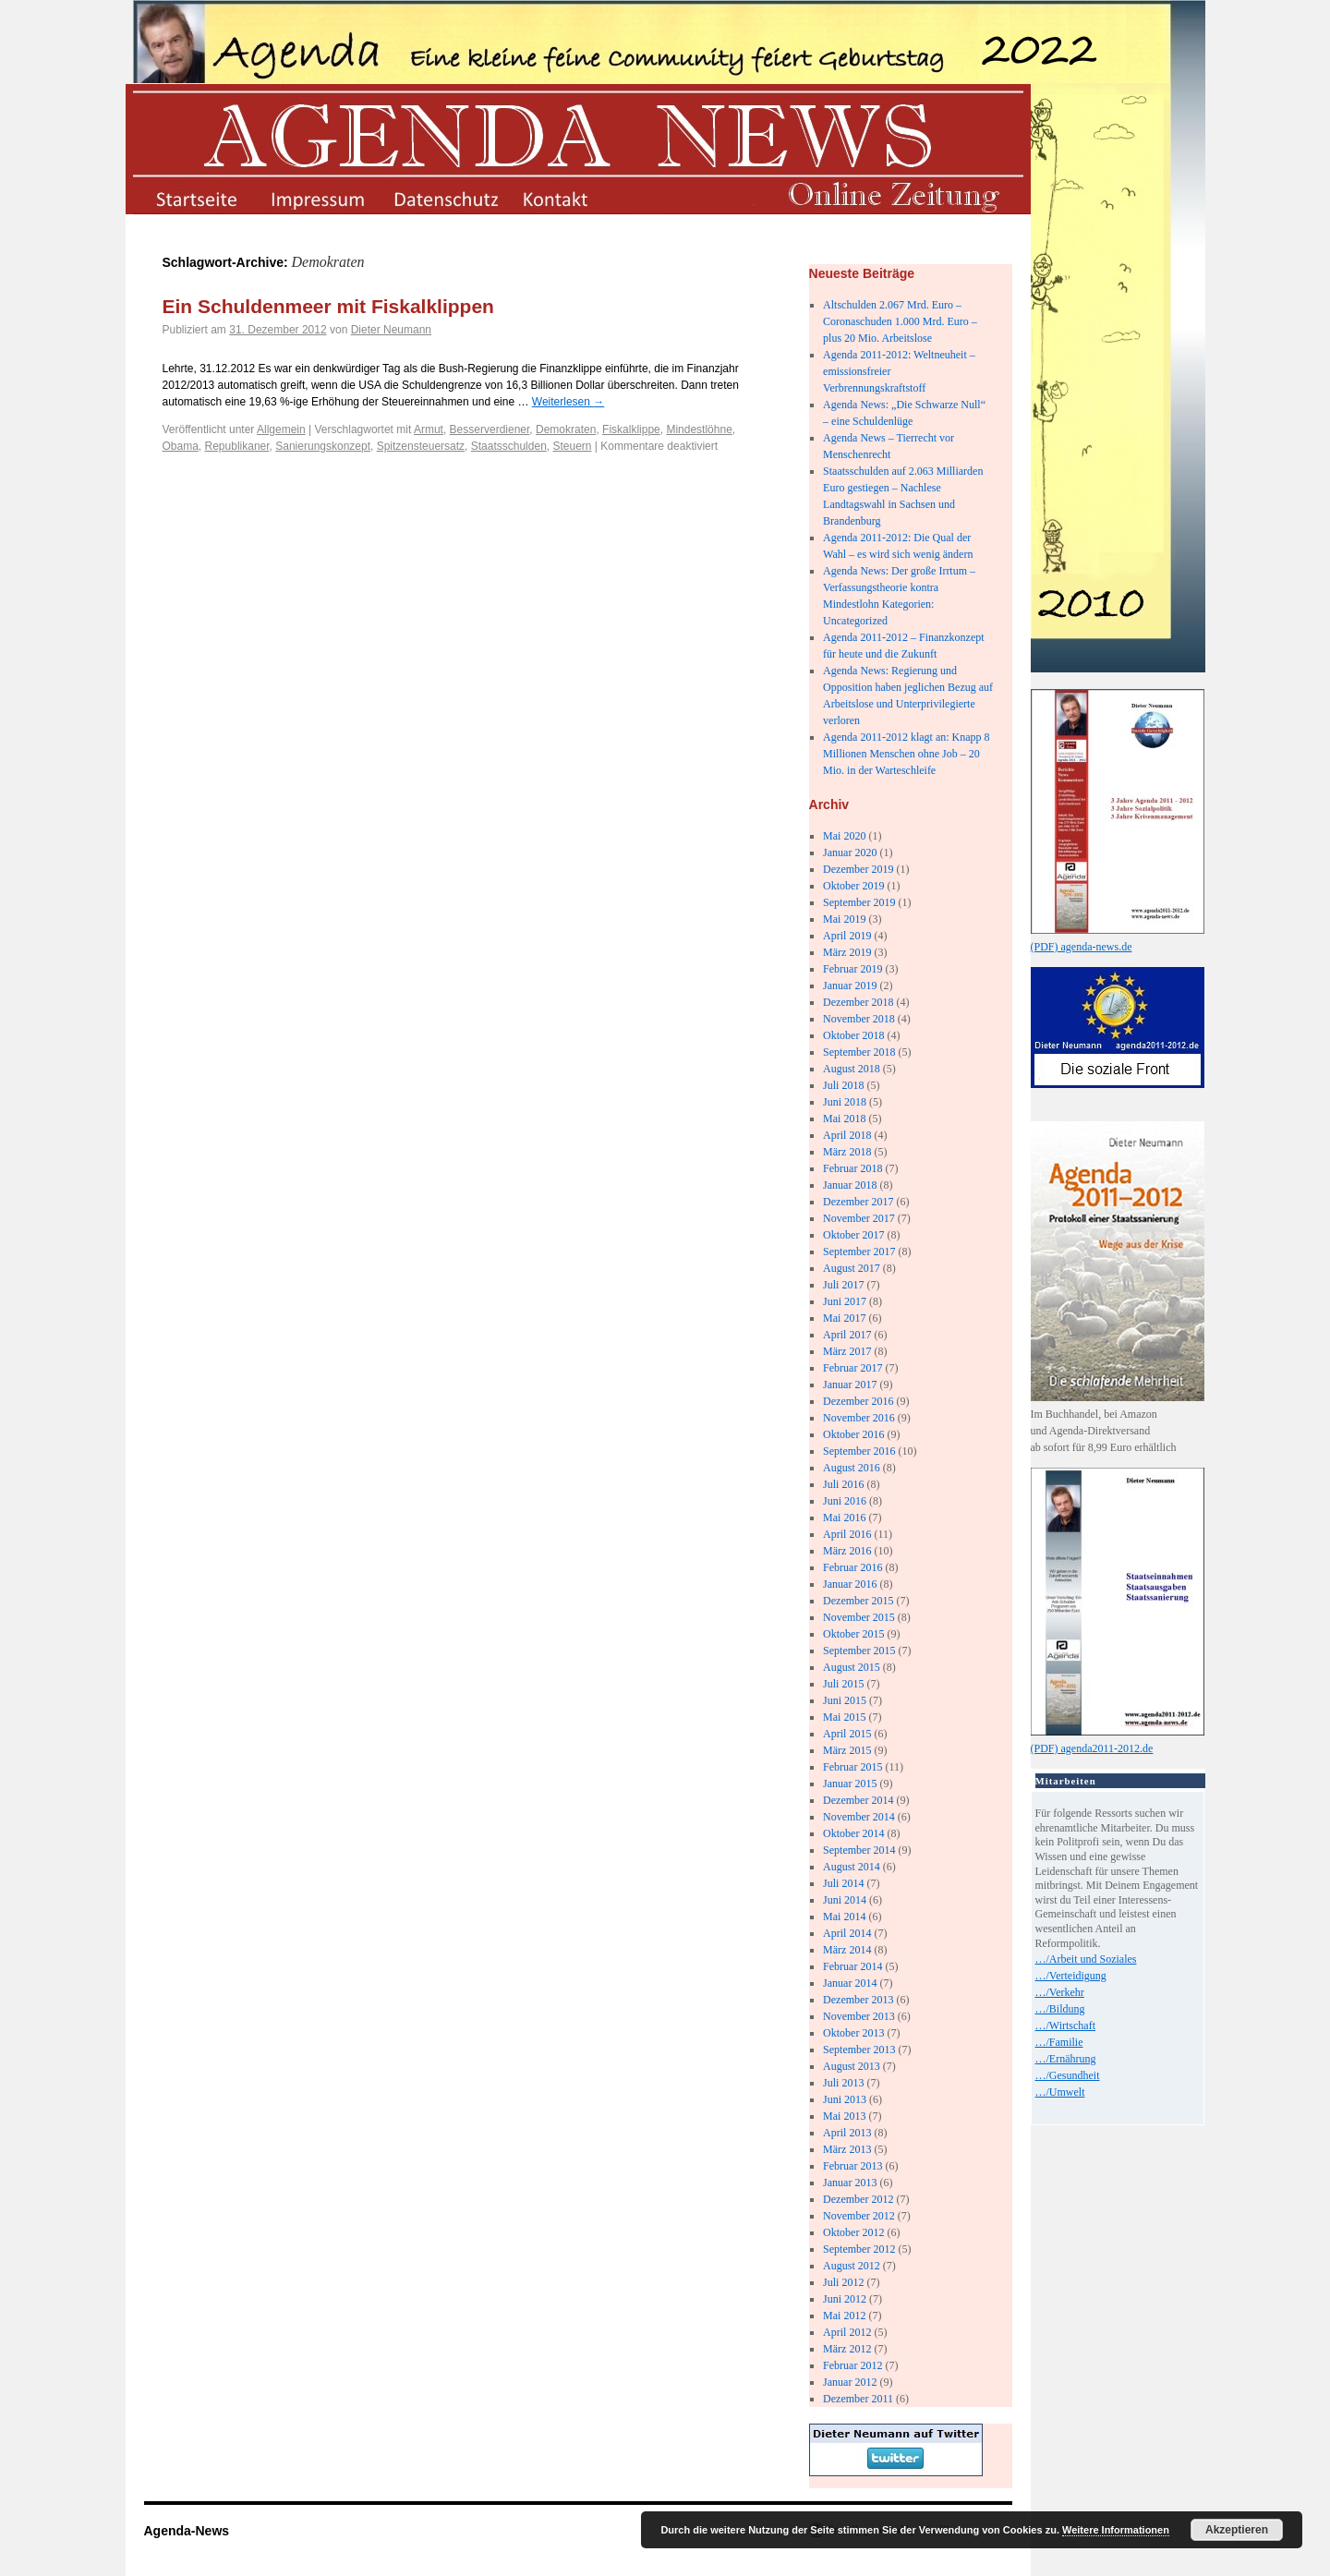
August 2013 (851, 2066)
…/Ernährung (1065, 2058)
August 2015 (851, 1667)
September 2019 (859, 902)
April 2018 (847, 1135)
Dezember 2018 (858, 1002)
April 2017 (847, 1334)
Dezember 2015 (858, 1600)
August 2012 (851, 2265)
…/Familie (1059, 2042)
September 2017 (859, 1251)
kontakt (569, 198)
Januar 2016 (850, 1584)
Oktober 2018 (853, 1035)
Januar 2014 (850, 1983)
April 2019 (847, 935)
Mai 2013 (844, 2116)
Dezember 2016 (858, 1401)
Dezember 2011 (858, 2398)
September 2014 (859, 1850)
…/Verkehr (1059, 1992)
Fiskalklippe (631, 429)
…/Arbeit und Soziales (1086, 1959)
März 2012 (847, 2348)
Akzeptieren (1236, 2529)
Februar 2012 (852, 2365)
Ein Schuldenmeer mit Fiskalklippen (328, 306)
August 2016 (851, 1467)
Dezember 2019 (858, 869)
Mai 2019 (844, 919)
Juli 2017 (843, 1284)
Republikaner (237, 446)
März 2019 (847, 952)
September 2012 (859, 2249)
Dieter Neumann (391, 329)
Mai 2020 (844, 835)
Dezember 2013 (858, 1999)
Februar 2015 (852, 1766)
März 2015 (847, 1750)
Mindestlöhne (699, 429)
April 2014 (847, 1933)
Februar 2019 (852, 968)
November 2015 (859, 1617)
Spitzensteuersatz (421, 446)
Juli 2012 (843, 2282)
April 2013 (847, 2132)
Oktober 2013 (853, 2032)
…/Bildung (1060, 2008)
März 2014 (847, 1949)
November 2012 (859, 2215)
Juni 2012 (844, 2298)
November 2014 (859, 1816)
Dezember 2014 (858, 1800)
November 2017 (859, 1218)
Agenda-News (187, 2530)
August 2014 (851, 1866)
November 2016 (859, 1417)
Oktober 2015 (853, 1633)
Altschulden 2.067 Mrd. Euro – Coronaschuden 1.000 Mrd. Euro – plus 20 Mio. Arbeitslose (900, 321)
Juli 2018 (843, 1085)
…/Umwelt (1060, 2092)
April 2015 (847, 1733)
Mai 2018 (844, 1118)
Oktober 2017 (853, 1234)
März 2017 (847, 1351)
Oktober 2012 (853, 2232)
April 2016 (847, 1534)
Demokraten (566, 429)
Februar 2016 (852, 1567)
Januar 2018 (850, 1185)
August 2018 (851, 1068)
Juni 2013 (844, 2099)
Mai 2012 (844, 2315)
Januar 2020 (850, 852)
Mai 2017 (844, 1318)
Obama (181, 446)
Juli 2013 (843, 2082)
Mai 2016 (844, 1517)
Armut (428, 429)
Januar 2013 (850, 2182)
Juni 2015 (844, 1700)
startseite (195, 198)
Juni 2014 (844, 1899)
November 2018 (859, 1018)
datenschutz (444, 198)
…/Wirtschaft (1065, 2025)
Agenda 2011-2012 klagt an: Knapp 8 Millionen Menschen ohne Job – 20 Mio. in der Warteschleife (906, 754)
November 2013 (859, 2016)
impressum (320, 198)
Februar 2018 (852, 1168)
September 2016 (859, 1451)
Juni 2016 (844, 1500)
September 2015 (859, 1650)
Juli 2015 (843, 1683)
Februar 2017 (852, 1367)
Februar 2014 (852, 1966)
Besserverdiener (490, 429)
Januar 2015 (850, 1783)
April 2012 (847, 2332)
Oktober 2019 (853, 885)
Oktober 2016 (853, 1434)
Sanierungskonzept (322, 446)
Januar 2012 (850, 2382)
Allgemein (281, 429)
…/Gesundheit (1067, 2075)
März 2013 (847, 2149)
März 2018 (847, 1151)
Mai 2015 (844, 1717)
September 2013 (859, 2049)
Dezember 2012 (858, 2199)
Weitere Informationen (1115, 2529)
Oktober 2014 (853, 1833)
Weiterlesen (568, 401)
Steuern (571, 446)
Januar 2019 (850, 985)
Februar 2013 (852, 2165)
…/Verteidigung (1070, 1975)
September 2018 (859, 1052)
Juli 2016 (843, 1484)
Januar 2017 (850, 1384)
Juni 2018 (844, 1101)
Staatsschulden (509, 446)
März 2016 (847, 1550)
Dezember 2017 (858, 1201)
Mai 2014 (844, 1916)
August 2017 (851, 1268)
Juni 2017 (844, 1301)
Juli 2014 (843, 1883)
